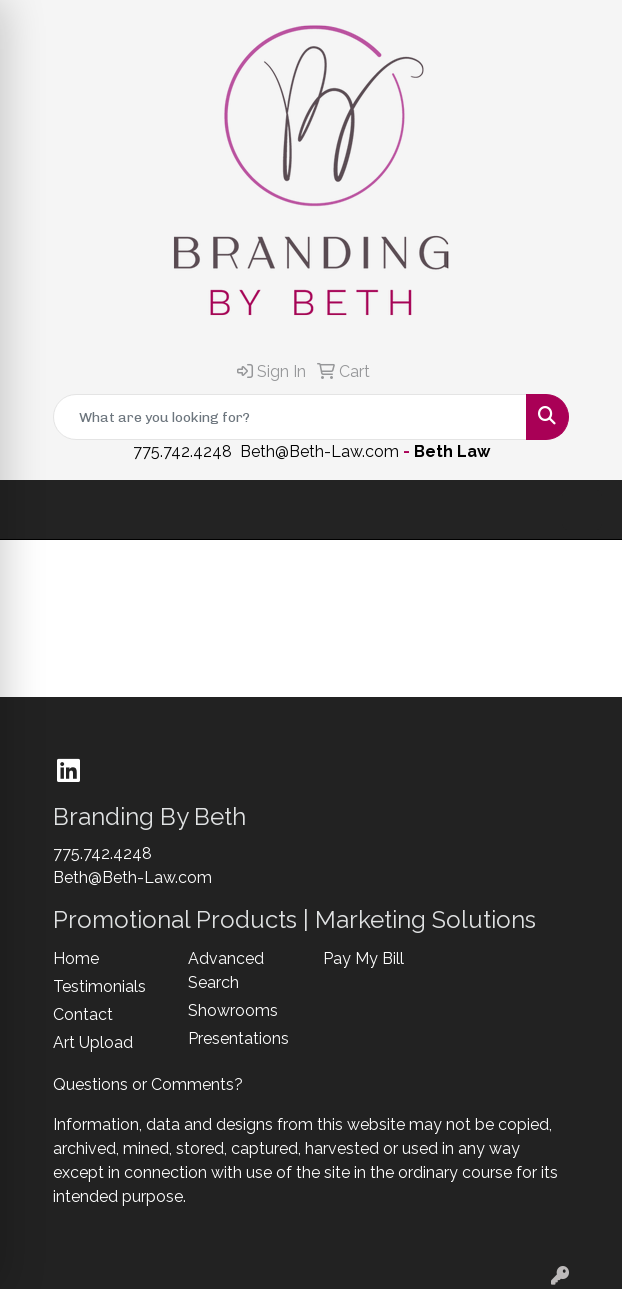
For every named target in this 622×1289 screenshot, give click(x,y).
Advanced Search (226, 970)
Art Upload (93, 1042)
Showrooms (233, 1010)
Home (76, 958)
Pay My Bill (363, 958)
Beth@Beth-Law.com (319, 451)
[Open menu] (582, 510)
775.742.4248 (182, 451)
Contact (83, 1014)
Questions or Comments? (148, 1084)
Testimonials (99, 986)
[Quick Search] (290, 417)
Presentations (238, 1038)
